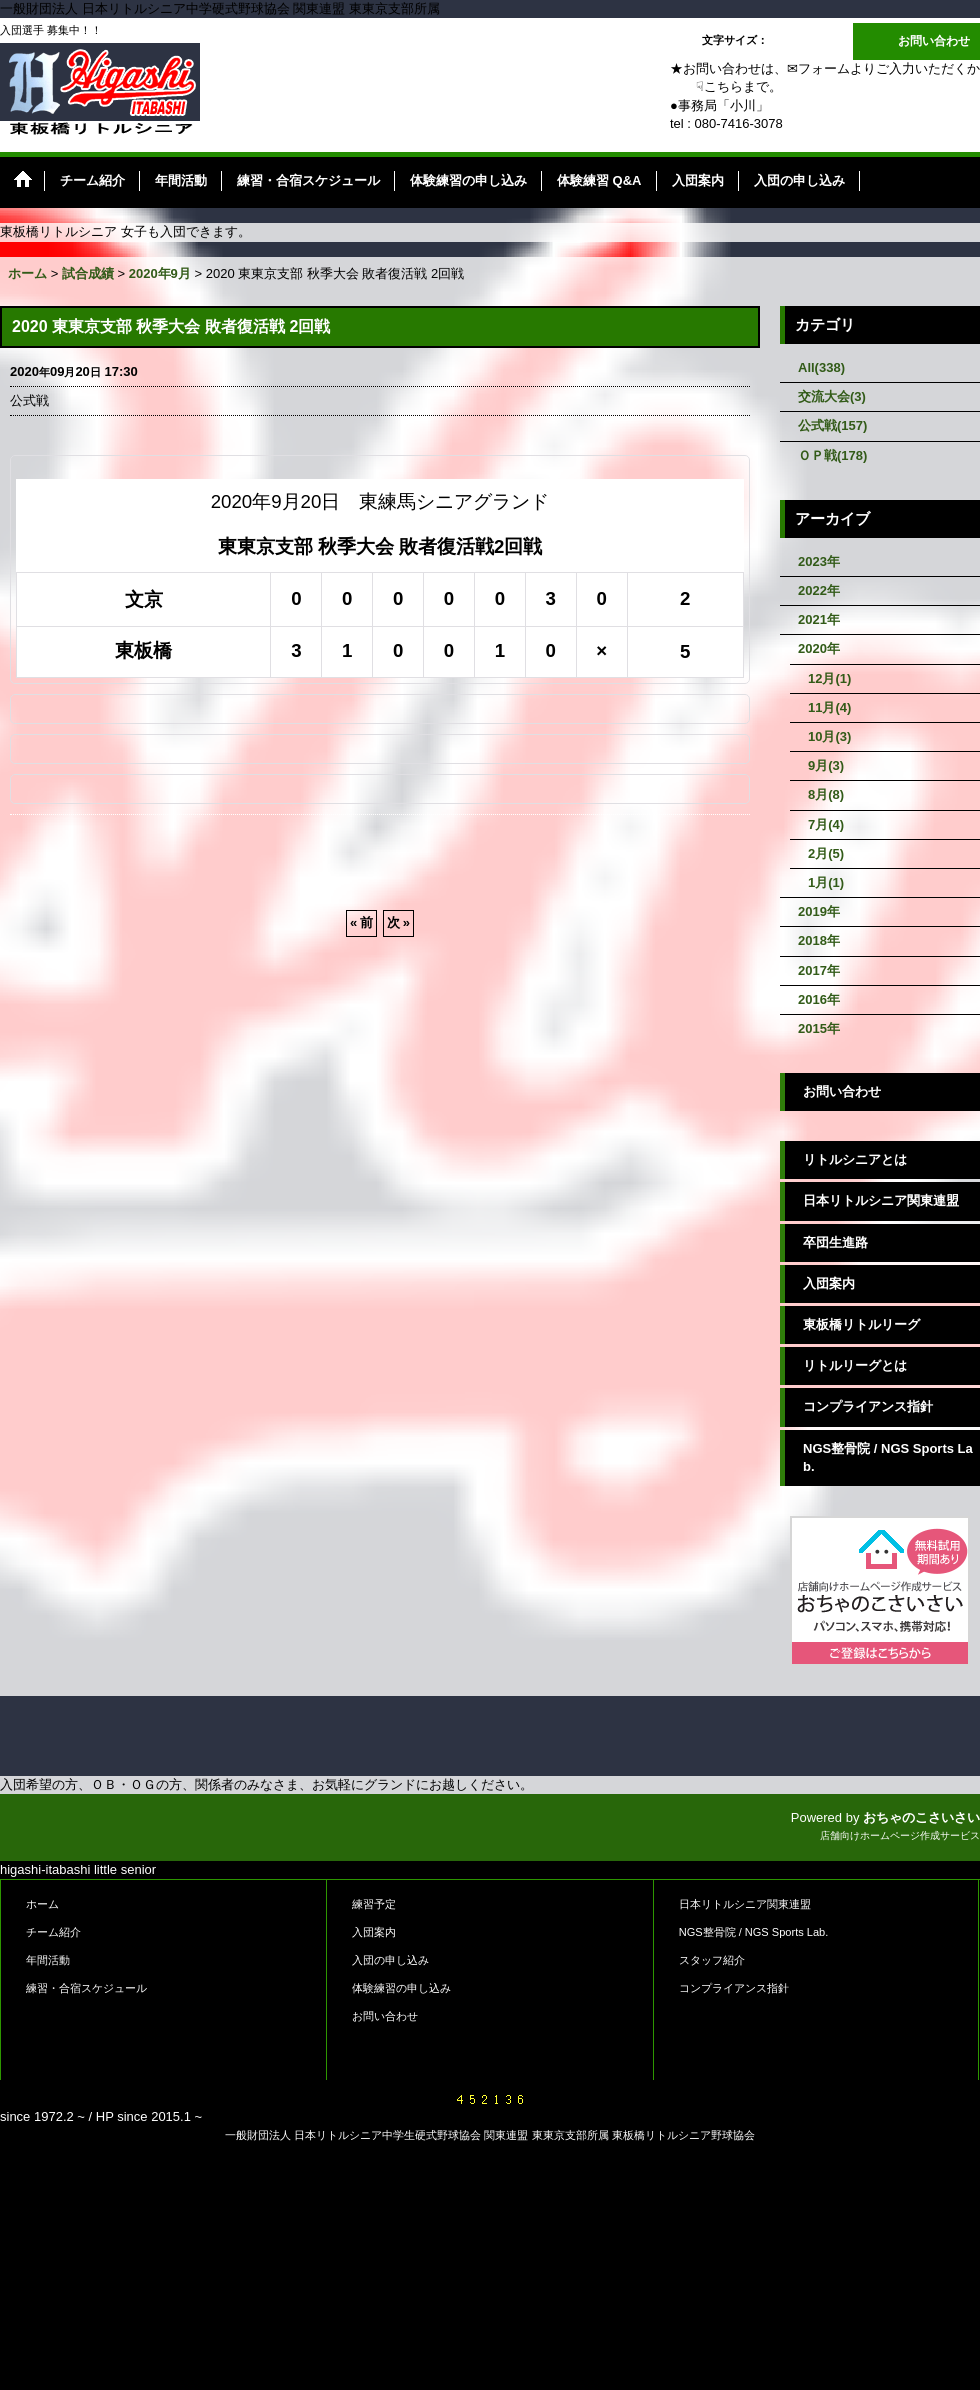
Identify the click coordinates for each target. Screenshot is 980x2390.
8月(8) (826, 794)
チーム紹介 (53, 1932)
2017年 (819, 970)
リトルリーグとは (855, 1365)
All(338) (821, 367)
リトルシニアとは (855, 1159)
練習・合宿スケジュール (86, 1988)
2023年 (819, 561)
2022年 (819, 590)
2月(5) (826, 853)
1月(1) (826, 882)
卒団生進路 (835, 1242)
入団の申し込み (390, 1960)
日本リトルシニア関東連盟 (881, 1200)
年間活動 (48, 1960)
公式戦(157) (832, 425)
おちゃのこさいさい (921, 1817)
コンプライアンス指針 (868, 1406)
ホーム (42, 1904)
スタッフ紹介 (712, 1960)
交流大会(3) (832, 396)
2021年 (819, 619)
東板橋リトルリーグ (861, 1324)
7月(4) (826, 824)
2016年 (819, 999)
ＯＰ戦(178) (832, 455)
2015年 (819, 1028)
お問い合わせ (934, 41)
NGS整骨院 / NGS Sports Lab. (888, 1457)
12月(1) (829, 678)
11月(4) (829, 707)
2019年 (819, 911)
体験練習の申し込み (401, 1988)
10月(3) (829, 736)
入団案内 (829, 1283)
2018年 (819, 940)
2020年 (819, 648)
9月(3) (826, 765)
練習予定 (374, 1904)
